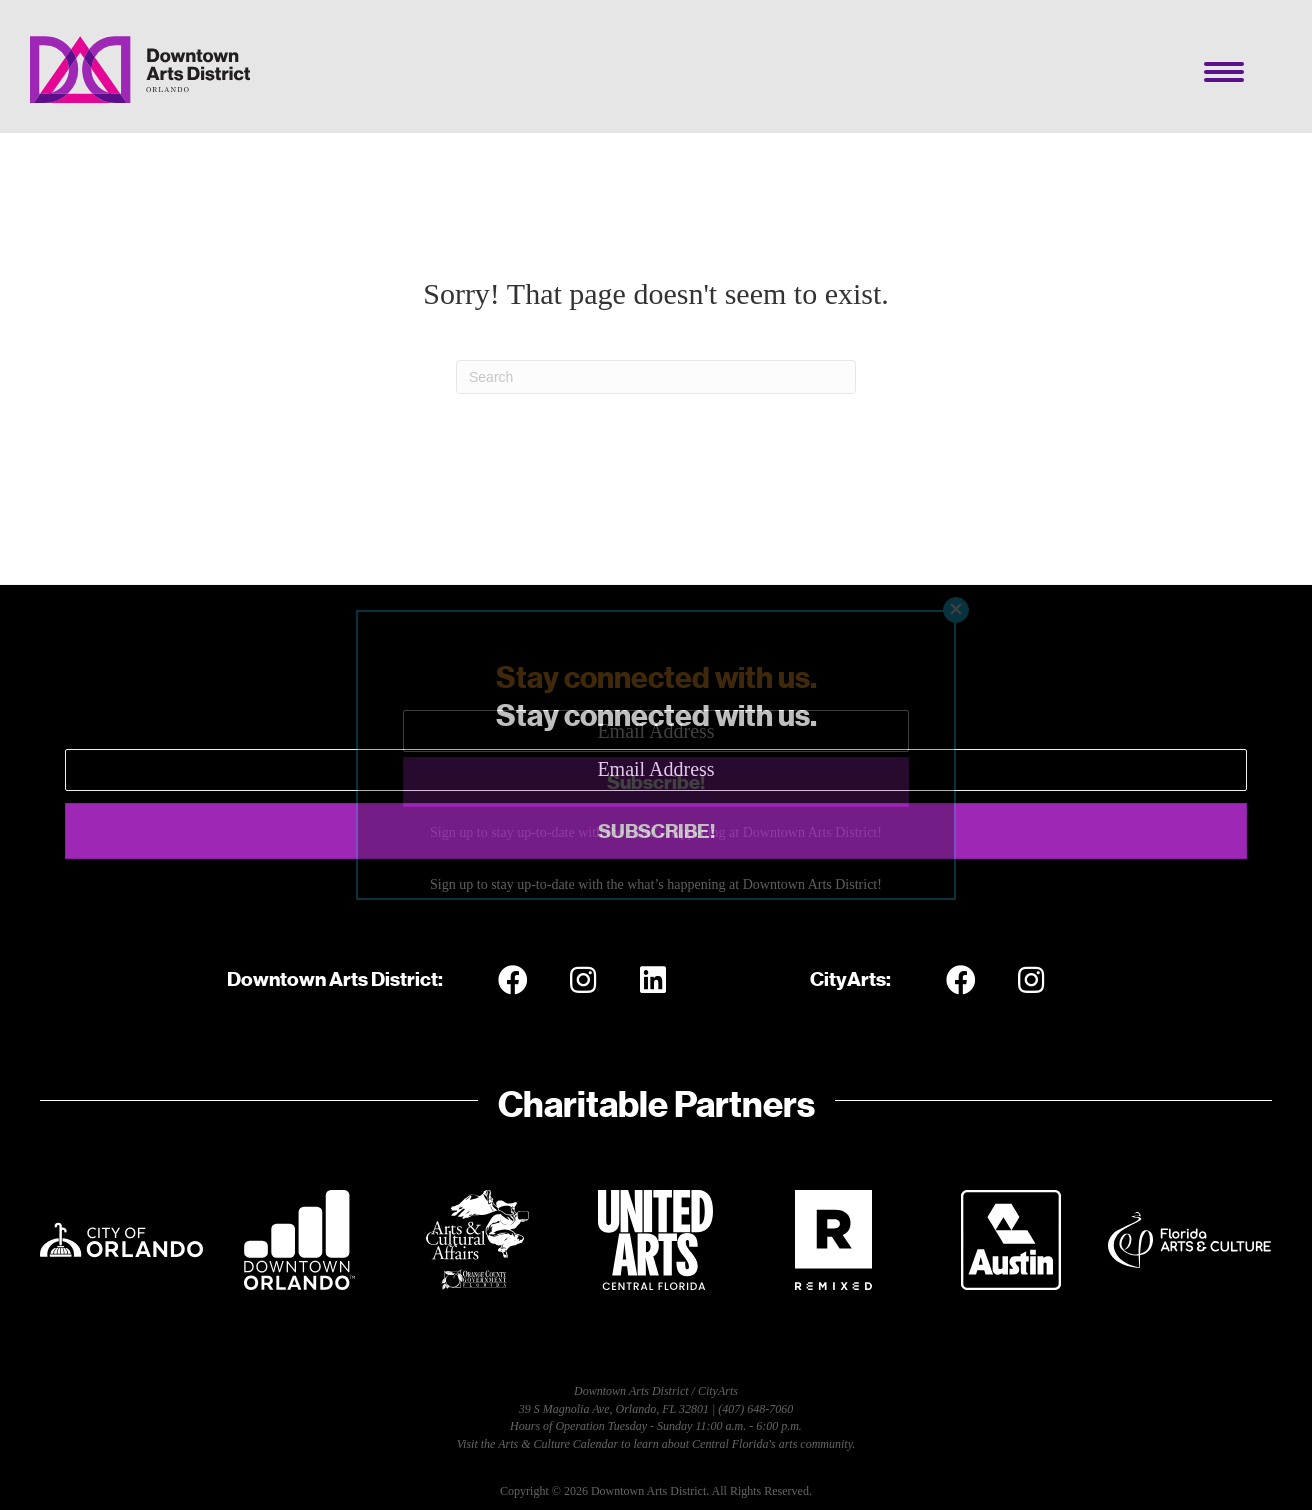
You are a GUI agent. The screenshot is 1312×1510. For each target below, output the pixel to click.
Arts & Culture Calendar (558, 1444)
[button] (656, 831)
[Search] (656, 377)
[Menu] (1224, 72)
